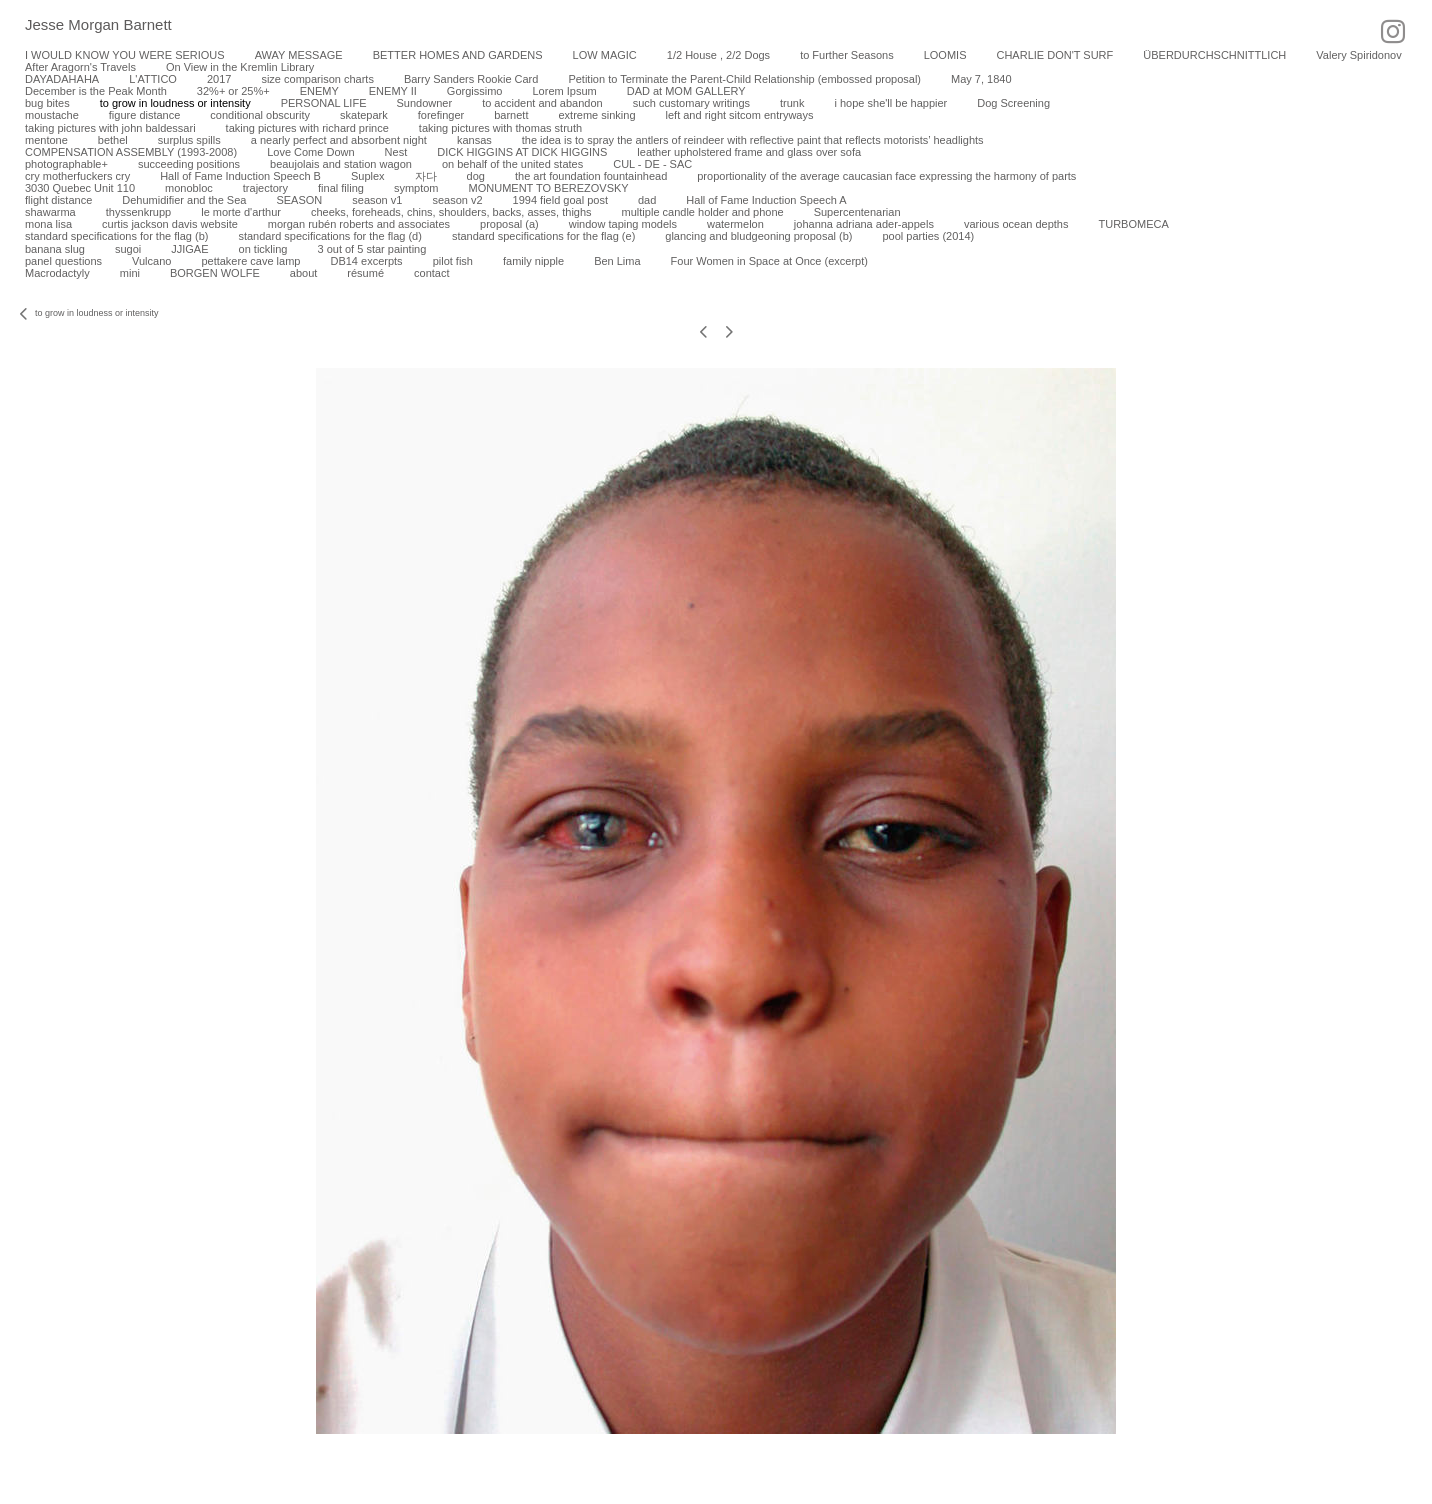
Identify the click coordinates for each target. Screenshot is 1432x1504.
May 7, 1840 (981, 79)
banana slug (55, 249)
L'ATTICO (153, 79)
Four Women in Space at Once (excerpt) (769, 261)
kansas (474, 140)
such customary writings (691, 103)
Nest (396, 152)
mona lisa (48, 224)
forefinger (441, 115)
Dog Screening (1013, 103)
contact (431, 273)
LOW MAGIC (605, 55)
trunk (792, 103)
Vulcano (151, 261)
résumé (365, 273)
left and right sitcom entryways (740, 115)
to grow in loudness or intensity (175, 103)
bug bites (47, 103)
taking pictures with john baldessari (110, 128)
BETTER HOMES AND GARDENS (458, 55)
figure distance (145, 115)
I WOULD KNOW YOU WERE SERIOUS (125, 55)
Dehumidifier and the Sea (184, 200)
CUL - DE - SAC (652, 164)
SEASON (299, 200)
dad (647, 200)
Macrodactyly (57, 273)
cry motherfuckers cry (77, 176)
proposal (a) (509, 224)
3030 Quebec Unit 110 (80, 188)
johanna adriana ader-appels (864, 224)
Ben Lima (617, 261)
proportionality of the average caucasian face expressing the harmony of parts (886, 176)
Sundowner (424, 103)
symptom (416, 188)
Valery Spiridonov (1358, 55)
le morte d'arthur (241, 212)
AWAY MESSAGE (299, 55)
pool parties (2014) (928, 236)
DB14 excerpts (366, 261)
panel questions (63, 261)
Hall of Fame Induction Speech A (766, 200)
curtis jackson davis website (170, 224)
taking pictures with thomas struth (500, 128)
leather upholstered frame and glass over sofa (749, 152)
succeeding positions (189, 164)
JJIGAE (189, 249)
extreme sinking (596, 115)
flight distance (58, 200)
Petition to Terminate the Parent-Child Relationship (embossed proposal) (744, 79)
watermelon (735, 224)
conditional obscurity (260, 115)
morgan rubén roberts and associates (359, 224)
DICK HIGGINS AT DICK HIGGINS (522, 152)
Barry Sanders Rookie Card (471, 79)
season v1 (377, 200)
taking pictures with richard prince (307, 128)
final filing (341, 188)
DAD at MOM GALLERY (686, 91)
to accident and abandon (542, 103)
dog (476, 176)
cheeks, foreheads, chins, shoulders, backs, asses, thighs (451, 212)
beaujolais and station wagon (341, 164)
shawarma (50, 212)
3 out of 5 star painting (371, 249)
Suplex (368, 176)
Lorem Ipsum (564, 91)
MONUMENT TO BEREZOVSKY (549, 188)
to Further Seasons (847, 55)
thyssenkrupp (138, 212)
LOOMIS (945, 55)
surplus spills (189, 140)
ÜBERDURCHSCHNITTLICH (1214, 55)
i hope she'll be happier (890, 103)
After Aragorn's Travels (80, 67)
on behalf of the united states (512, 164)
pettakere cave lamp (250, 261)
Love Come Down (310, 152)
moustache (52, 115)
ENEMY (319, 91)
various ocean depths (1016, 224)
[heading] (86, 26)
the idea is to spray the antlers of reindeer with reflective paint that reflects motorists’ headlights (753, 140)
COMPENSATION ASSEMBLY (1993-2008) (131, 152)
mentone (46, 140)
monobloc (189, 188)
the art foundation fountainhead (591, 176)
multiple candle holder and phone (703, 212)
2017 (219, 79)
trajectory (265, 188)
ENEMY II (393, 91)
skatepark (364, 115)
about (304, 273)
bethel (113, 140)
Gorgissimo (475, 91)
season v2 (457, 200)
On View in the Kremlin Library (240, 67)
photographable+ (66, 164)
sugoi (128, 249)
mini (130, 273)
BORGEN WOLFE (215, 273)
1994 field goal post (560, 200)
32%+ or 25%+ (233, 91)
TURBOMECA (1133, 224)
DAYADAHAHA (62, 79)
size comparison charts (317, 79)
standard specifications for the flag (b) (116, 236)
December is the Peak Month (96, 91)
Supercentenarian (857, 212)
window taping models (623, 224)
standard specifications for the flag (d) (329, 236)
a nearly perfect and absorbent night (339, 140)
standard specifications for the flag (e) (543, 236)
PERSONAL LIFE (324, 103)
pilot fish (453, 261)
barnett (511, 115)
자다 (426, 176)
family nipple (533, 261)
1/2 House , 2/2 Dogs (718, 55)
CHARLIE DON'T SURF (1054, 55)
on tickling (263, 249)
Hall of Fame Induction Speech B (240, 176)
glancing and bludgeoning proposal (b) (758, 236)
